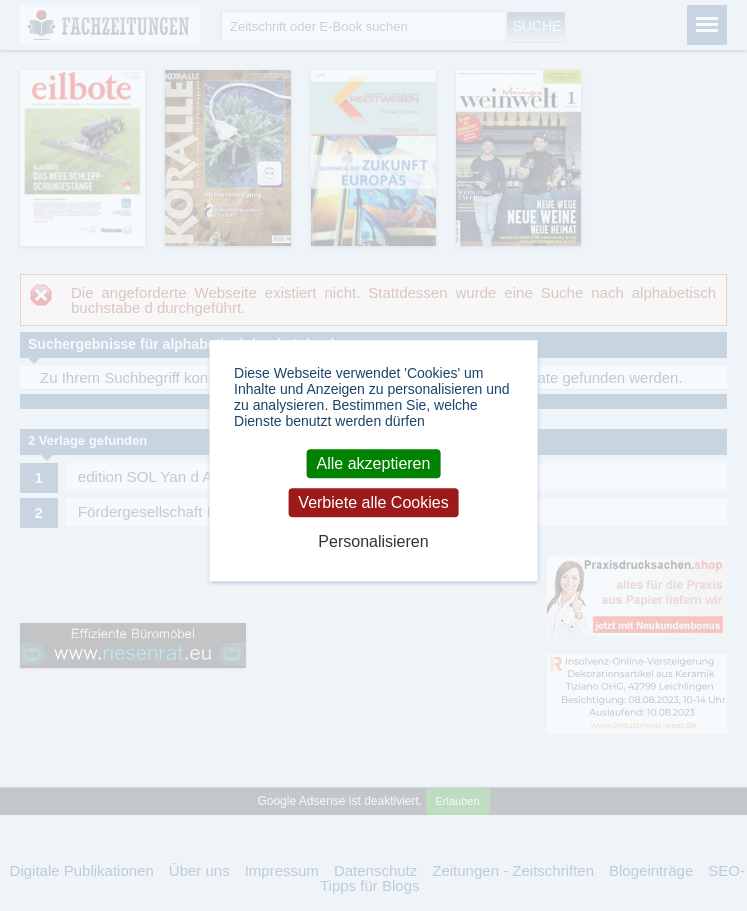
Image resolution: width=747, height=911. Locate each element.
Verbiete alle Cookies (373, 502)
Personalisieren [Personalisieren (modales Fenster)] (373, 541)
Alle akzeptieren (374, 463)
